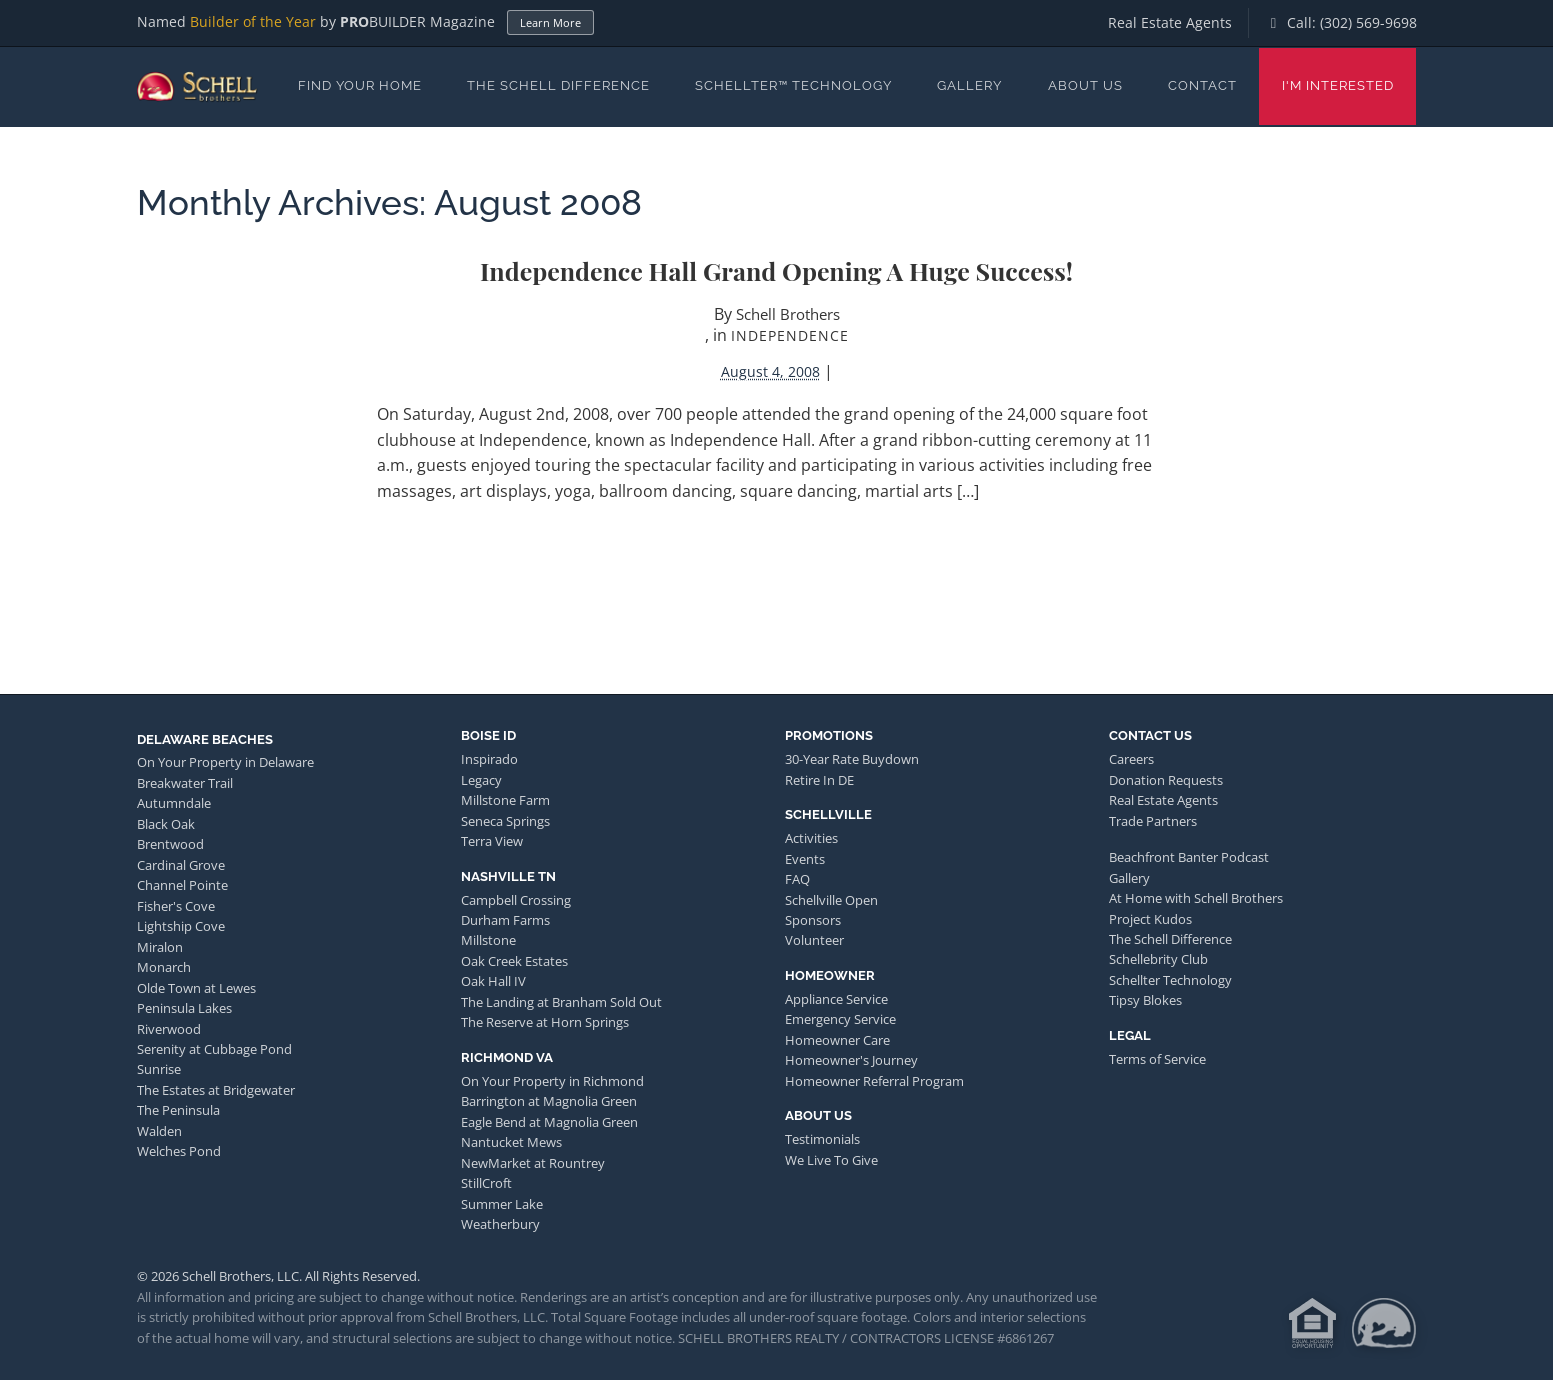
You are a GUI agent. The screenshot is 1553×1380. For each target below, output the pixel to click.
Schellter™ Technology (793, 85)
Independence (790, 335)
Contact (1202, 85)
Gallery (969, 85)
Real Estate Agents (1170, 22)
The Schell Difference (558, 85)
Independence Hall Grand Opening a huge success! (776, 270)
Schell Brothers (788, 314)
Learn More (550, 22)
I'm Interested (1338, 85)
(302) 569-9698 (1368, 22)
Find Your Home (360, 85)
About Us (1085, 85)
